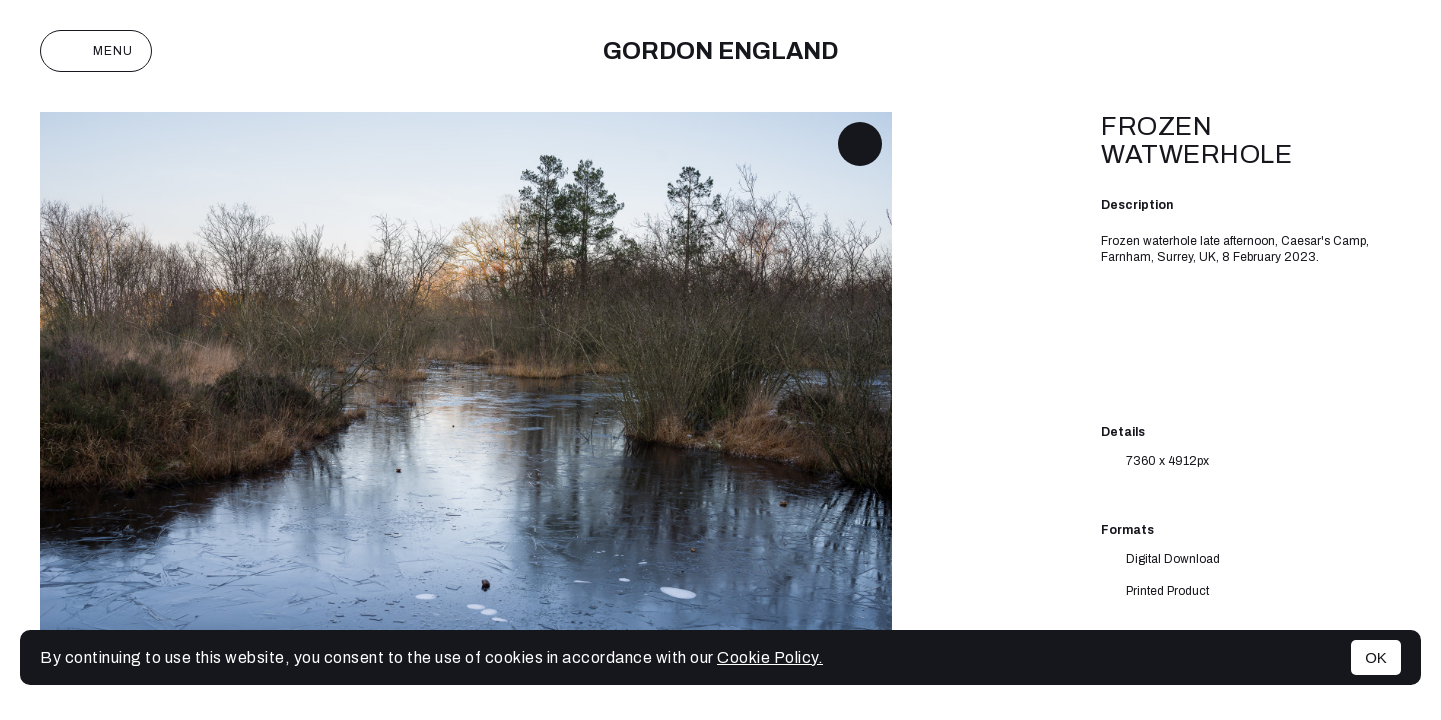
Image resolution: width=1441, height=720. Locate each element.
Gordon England (720, 51)
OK (1376, 657)
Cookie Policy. (770, 657)
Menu (96, 51)
